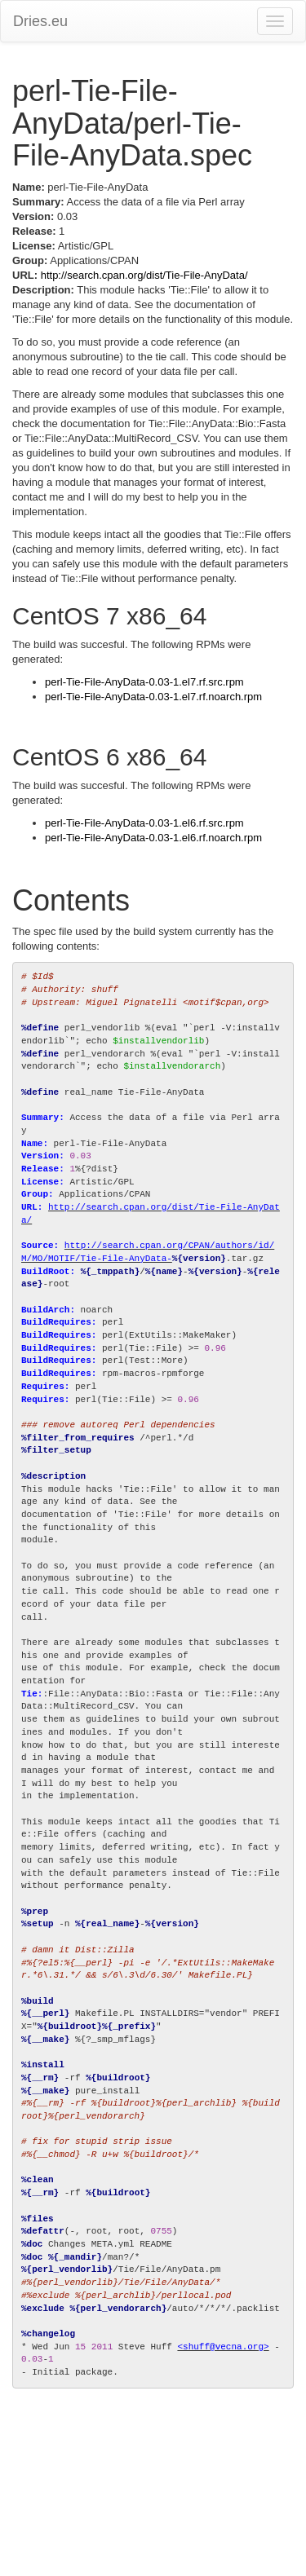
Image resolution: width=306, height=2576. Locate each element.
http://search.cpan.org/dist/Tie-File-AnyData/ (144, 275)
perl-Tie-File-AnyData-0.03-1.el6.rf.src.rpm (144, 823)
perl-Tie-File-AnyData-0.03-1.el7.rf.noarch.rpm (153, 696)
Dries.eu (40, 21)
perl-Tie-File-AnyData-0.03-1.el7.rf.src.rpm (144, 682)
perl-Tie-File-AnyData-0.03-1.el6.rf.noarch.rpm (153, 837)
